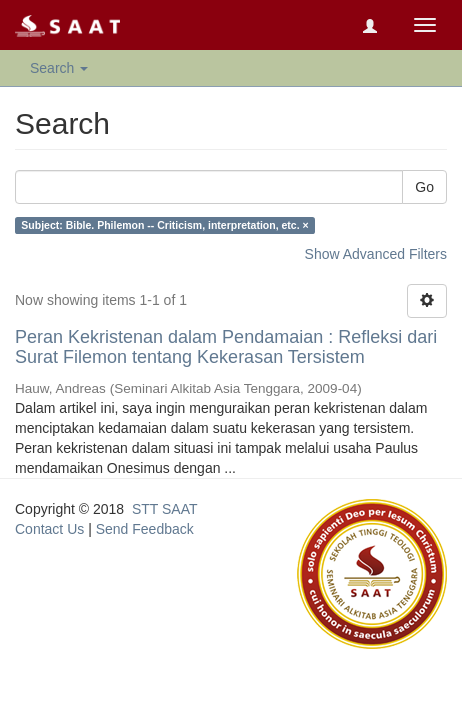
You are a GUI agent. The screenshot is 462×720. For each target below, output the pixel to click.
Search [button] (59, 68)
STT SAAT (165, 509)
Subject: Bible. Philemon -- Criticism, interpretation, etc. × (164, 225)
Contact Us (49, 529)
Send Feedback (145, 529)
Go (424, 187)
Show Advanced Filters (376, 254)
